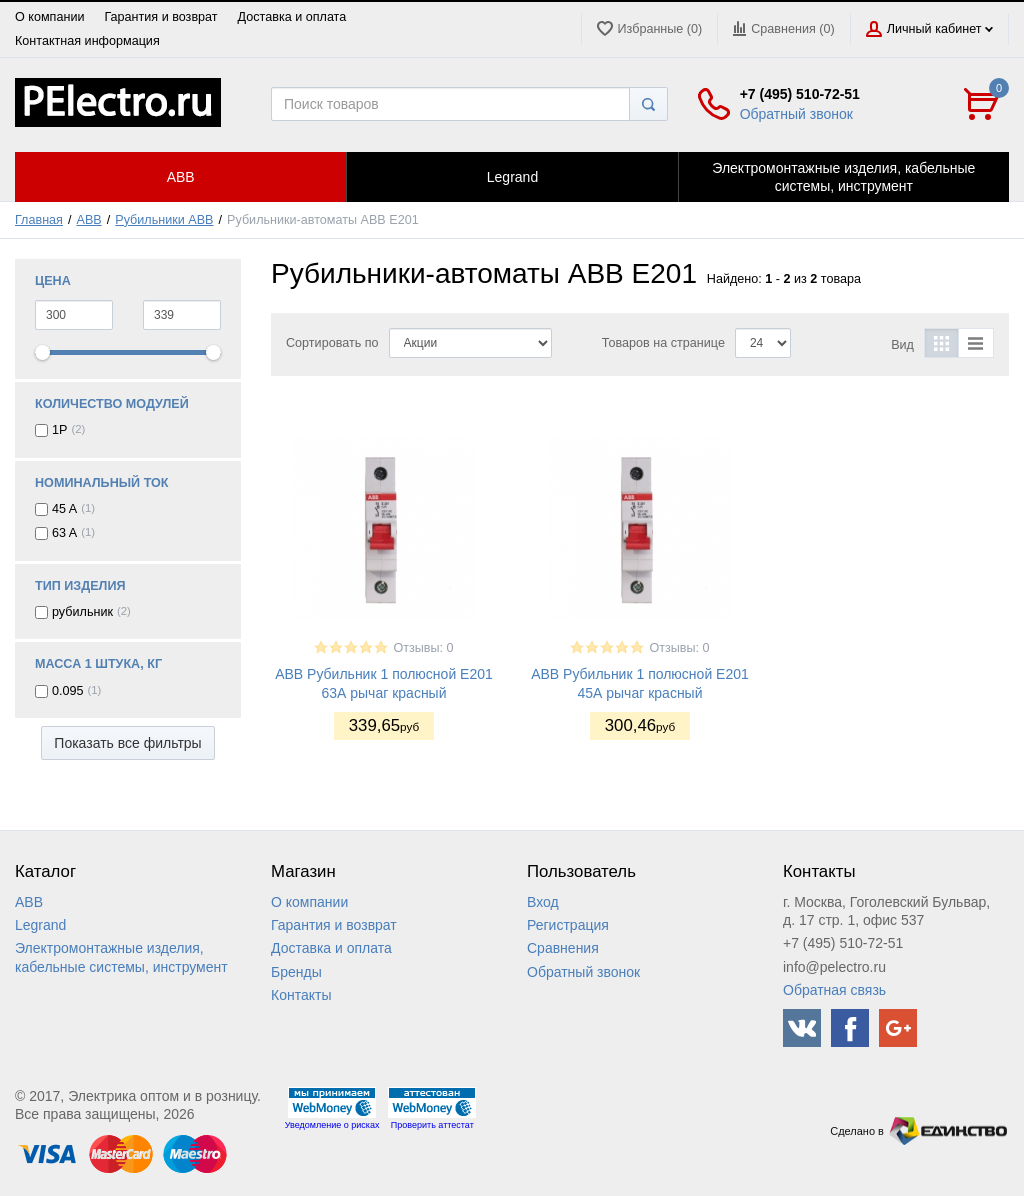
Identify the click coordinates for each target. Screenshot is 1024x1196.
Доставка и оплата (292, 17)
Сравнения (563, 948)
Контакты (301, 995)
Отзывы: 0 (423, 648)
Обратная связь (834, 990)
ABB (89, 220)
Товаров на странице (663, 343)
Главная (39, 220)
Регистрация (568, 925)
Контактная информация (87, 41)
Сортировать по (332, 343)
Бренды (296, 972)
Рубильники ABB (164, 220)
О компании (49, 17)
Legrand (40, 925)
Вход (543, 902)
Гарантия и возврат (160, 17)
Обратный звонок (796, 114)
